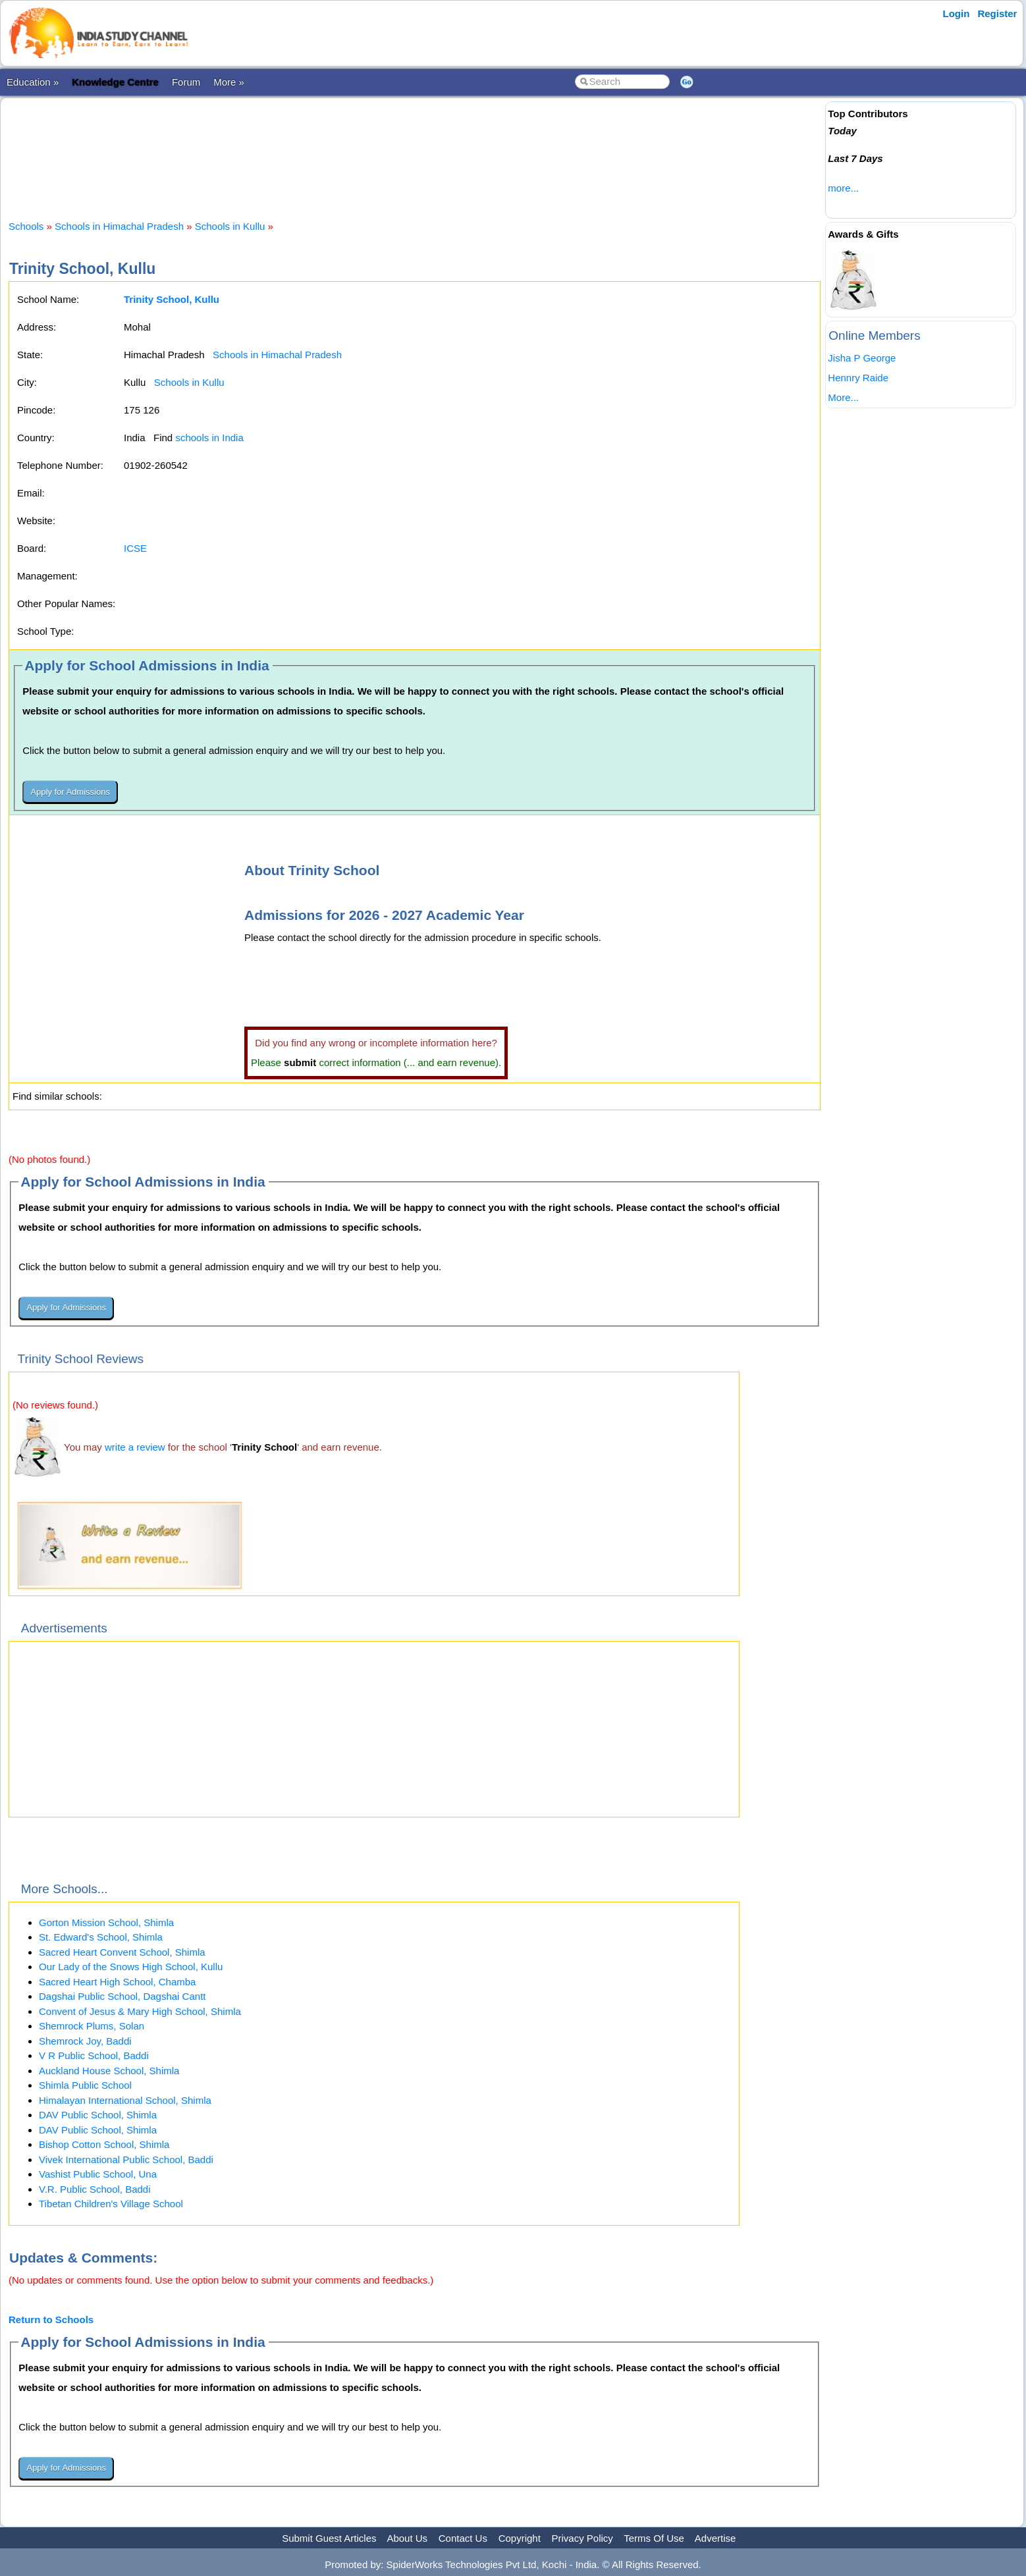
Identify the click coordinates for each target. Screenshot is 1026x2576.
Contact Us (463, 2538)
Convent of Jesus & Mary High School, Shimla (140, 2011)
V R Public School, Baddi (94, 2055)
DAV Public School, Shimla (98, 2114)
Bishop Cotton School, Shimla (104, 2144)
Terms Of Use (654, 2538)
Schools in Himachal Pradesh (119, 226)
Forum (186, 82)
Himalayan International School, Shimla (125, 2100)
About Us (407, 2538)
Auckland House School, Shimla (109, 2070)
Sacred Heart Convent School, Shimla (122, 1952)
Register (997, 13)
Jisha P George (862, 357)
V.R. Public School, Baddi (95, 2189)
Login (956, 13)
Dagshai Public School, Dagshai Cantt (122, 1996)
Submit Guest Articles (329, 2538)
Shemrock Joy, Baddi (85, 2041)
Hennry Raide (858, 377)
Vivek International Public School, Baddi (126, 2159)
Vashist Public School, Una (98, 2174)
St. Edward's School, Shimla (101, 1937)
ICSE (135, 548)
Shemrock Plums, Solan (91, 2025)
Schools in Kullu (230, 226)
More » (228, 82)
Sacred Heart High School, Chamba (117, 1981)
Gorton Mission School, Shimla (106, 1922)
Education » (33, 82)
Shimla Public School (85, 2085)
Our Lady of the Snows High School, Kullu (131, 1966)
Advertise (715, 2538)
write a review (135, 1447)
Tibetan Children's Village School (111, 2203)
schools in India (209, 437)
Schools (26, 226)
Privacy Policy (582, 2538)
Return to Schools (51, 2319)
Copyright (520, 2538)
